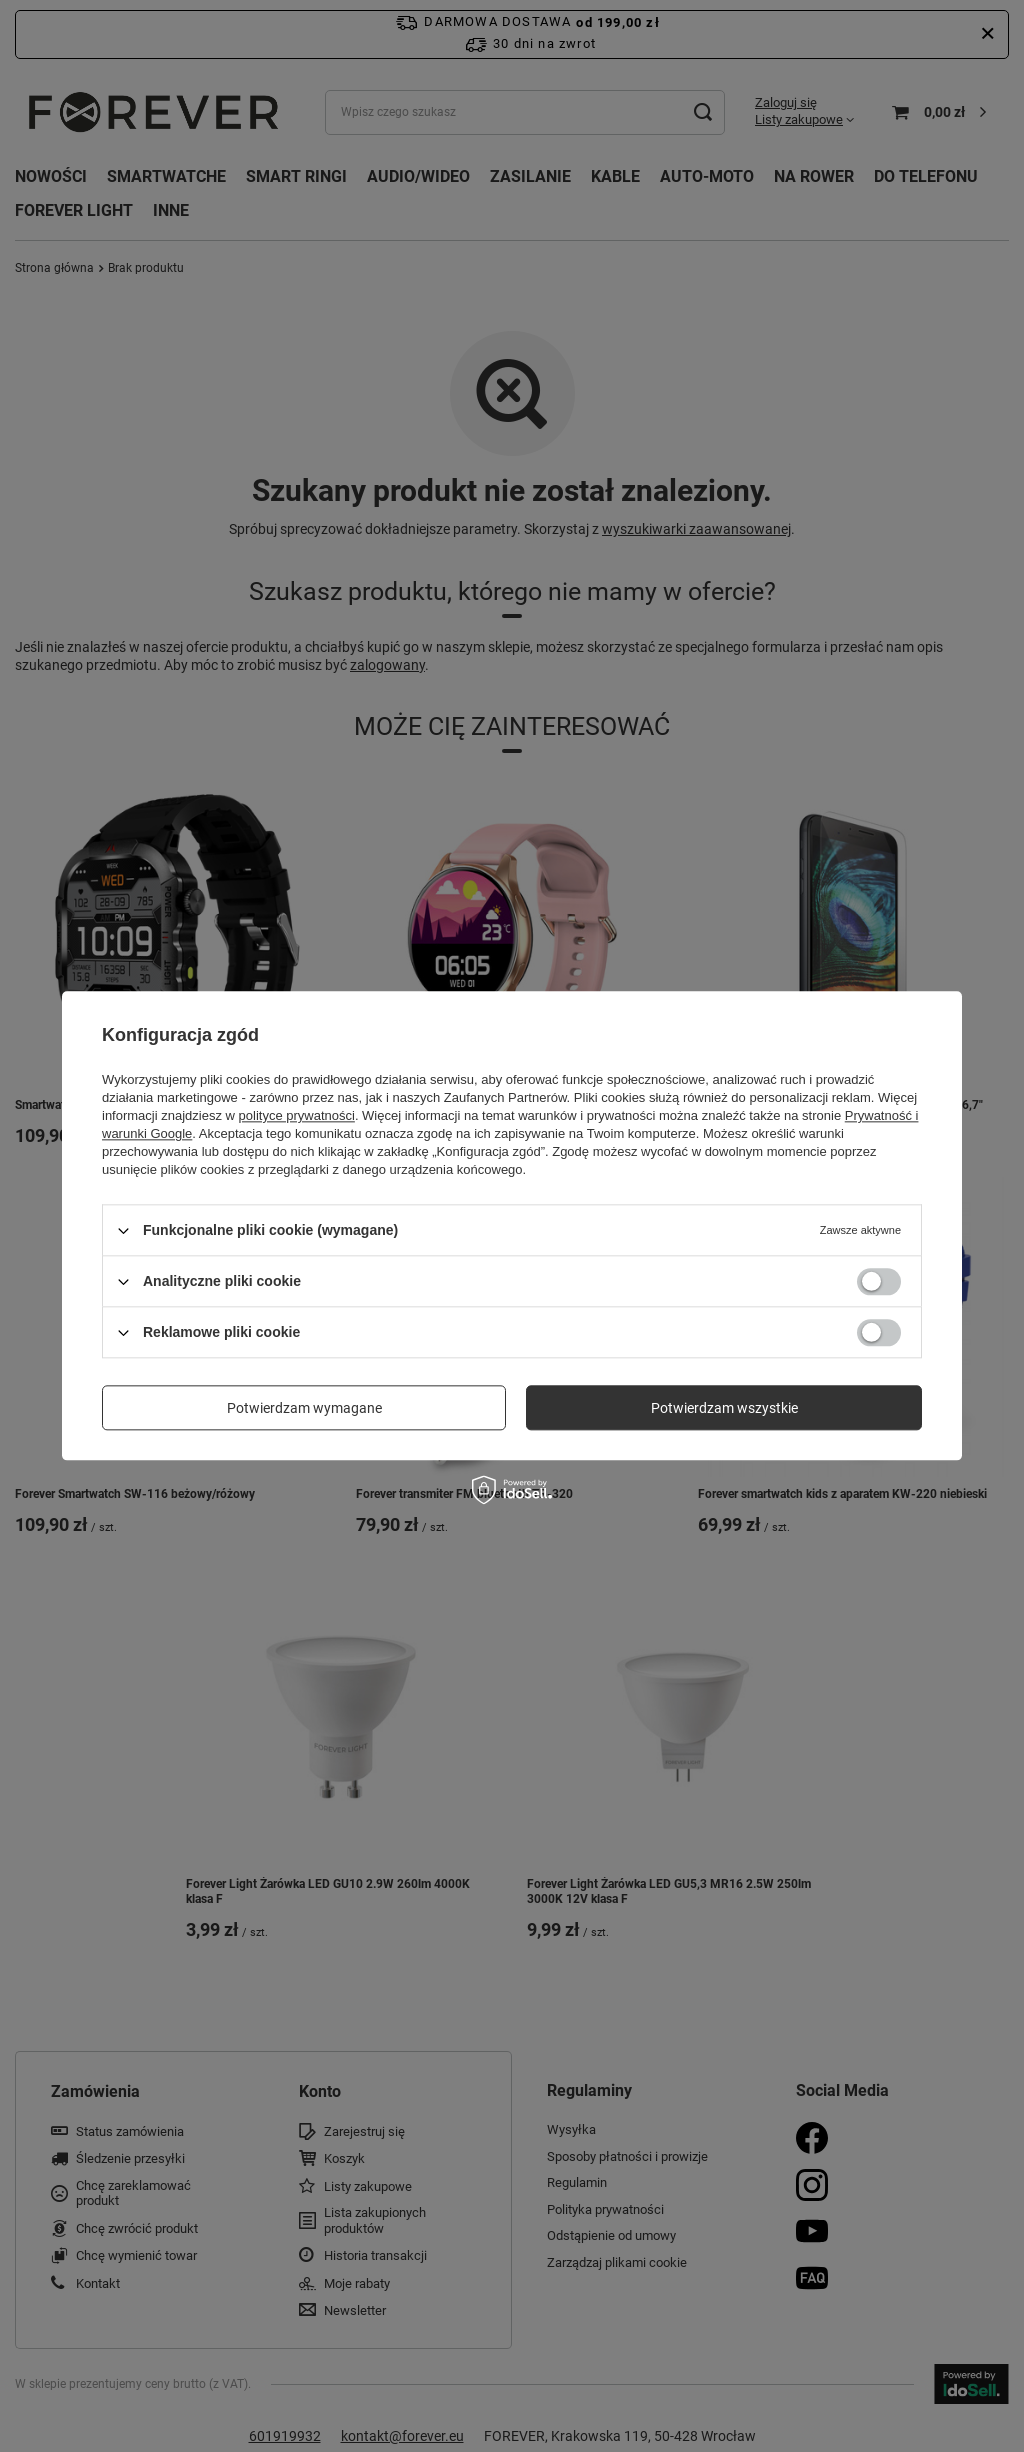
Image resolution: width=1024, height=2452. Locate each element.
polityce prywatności (297, 1115)
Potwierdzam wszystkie (724, 1408)
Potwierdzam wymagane (304, 1408)
